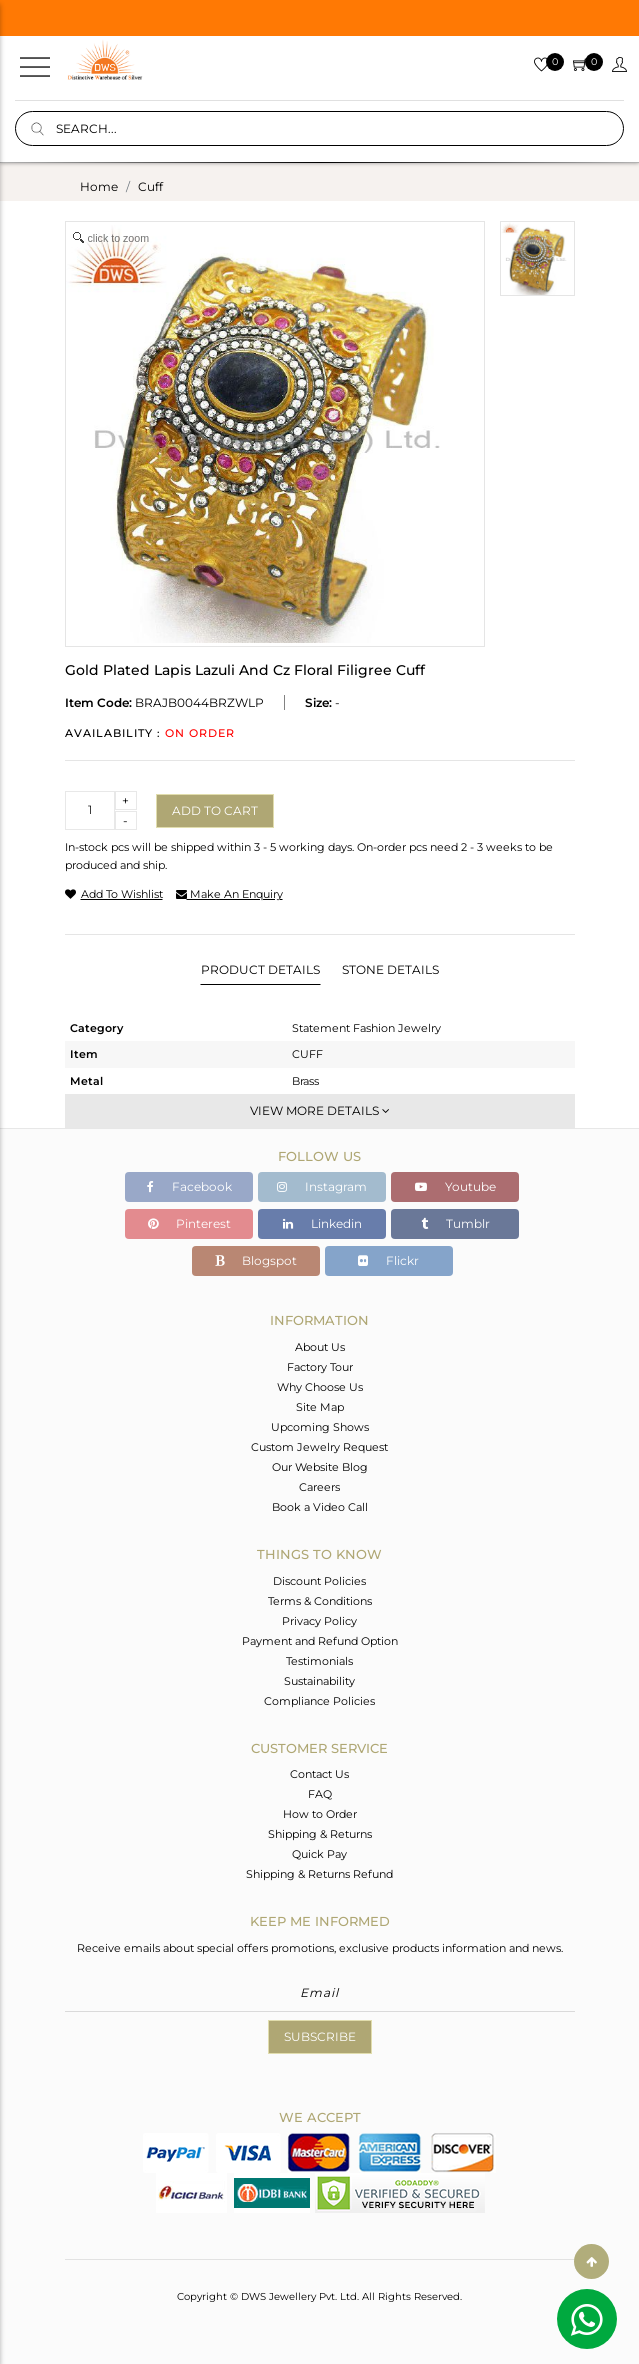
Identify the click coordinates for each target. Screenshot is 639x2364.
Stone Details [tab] (390, 969)
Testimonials (319, 1661)
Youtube (455, 1186)
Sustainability (319, 1681)
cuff (150, 186)
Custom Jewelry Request (319, 1447)
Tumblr (455, 1223)
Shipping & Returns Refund (319, 1874)
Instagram (322, 1186)
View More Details (320, 1110)
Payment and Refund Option (320, 1641)
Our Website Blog (320, 1467)
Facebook (189, 1186)
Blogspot (256, 1260)
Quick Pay (319, 1854)
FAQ (320, 1794)
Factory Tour (320, 1367)
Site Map (320, 1407)
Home (99, 186)
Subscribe (320, 2036)
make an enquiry (229, 894)
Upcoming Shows (320, 1427)
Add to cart (215, 810)
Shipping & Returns (320, 1834)
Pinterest (189, 1223)
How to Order (320, 1814)
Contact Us (319, 1774)
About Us (320, 1347)
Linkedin (322, 1223)
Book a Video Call (320, 1507)
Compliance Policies (319, 1701)
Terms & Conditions (320, 1601)
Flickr (388, 1260)
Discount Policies (319, 1581)
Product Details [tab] (260, 969)
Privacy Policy (319, 1621)
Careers (319, 1487)
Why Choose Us (320, 1387)
